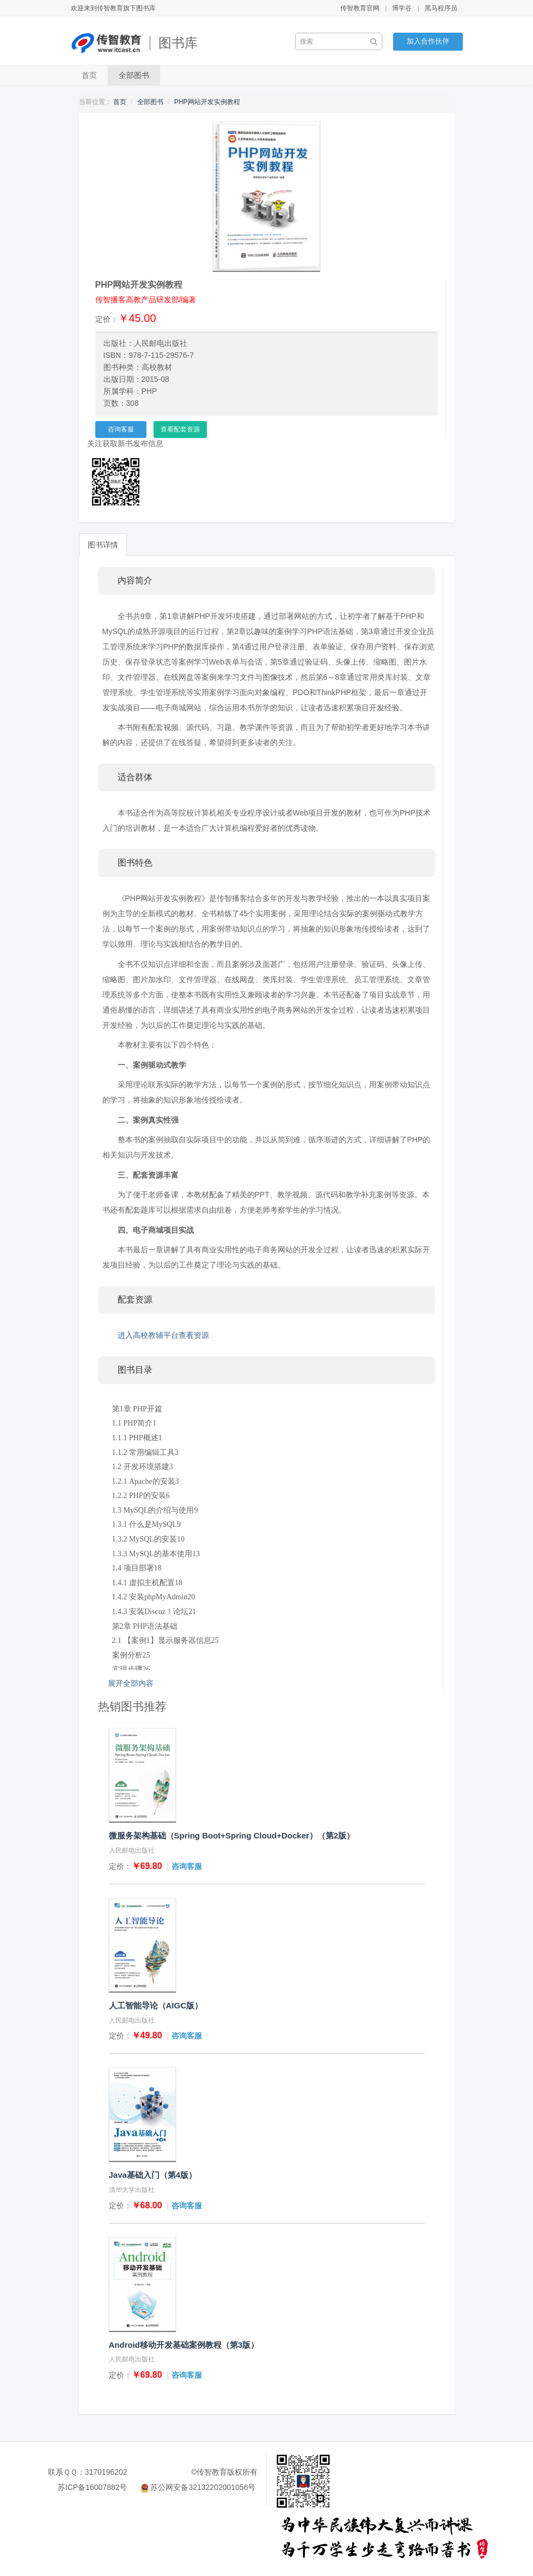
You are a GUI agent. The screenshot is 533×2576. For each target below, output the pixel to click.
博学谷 (402, 8)
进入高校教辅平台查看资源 (163, 1335)
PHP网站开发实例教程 (207, 102)
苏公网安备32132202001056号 (202, 2487)
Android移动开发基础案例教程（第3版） (184, 2344)
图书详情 (103, 544)
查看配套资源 (180, 429)
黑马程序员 (441, 8)
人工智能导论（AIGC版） (156, 2005)
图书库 (178, 42)
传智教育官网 (359, 8)
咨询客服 (121, 429)
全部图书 (134, 75)
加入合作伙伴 (428, 41)
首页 (89, 75)
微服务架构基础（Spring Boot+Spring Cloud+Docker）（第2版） (232, 1835)
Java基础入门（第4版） (153, 2174)
